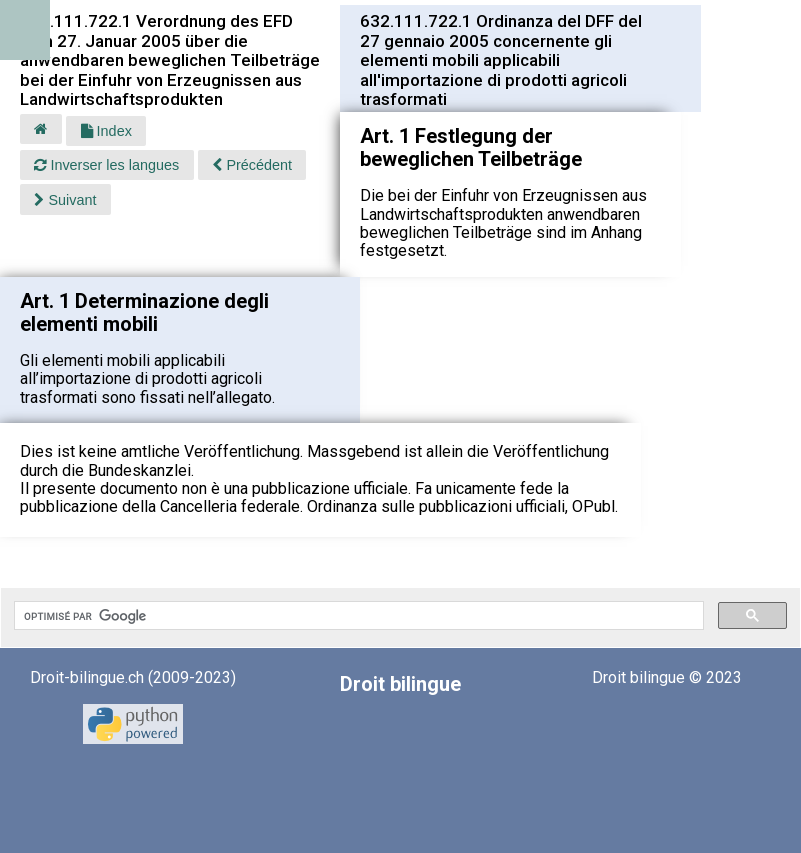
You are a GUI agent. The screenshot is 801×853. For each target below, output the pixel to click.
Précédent (252, 165)
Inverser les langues (106, 165)
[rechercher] (357, 616)
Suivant (65, 200)
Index (106, 131)
